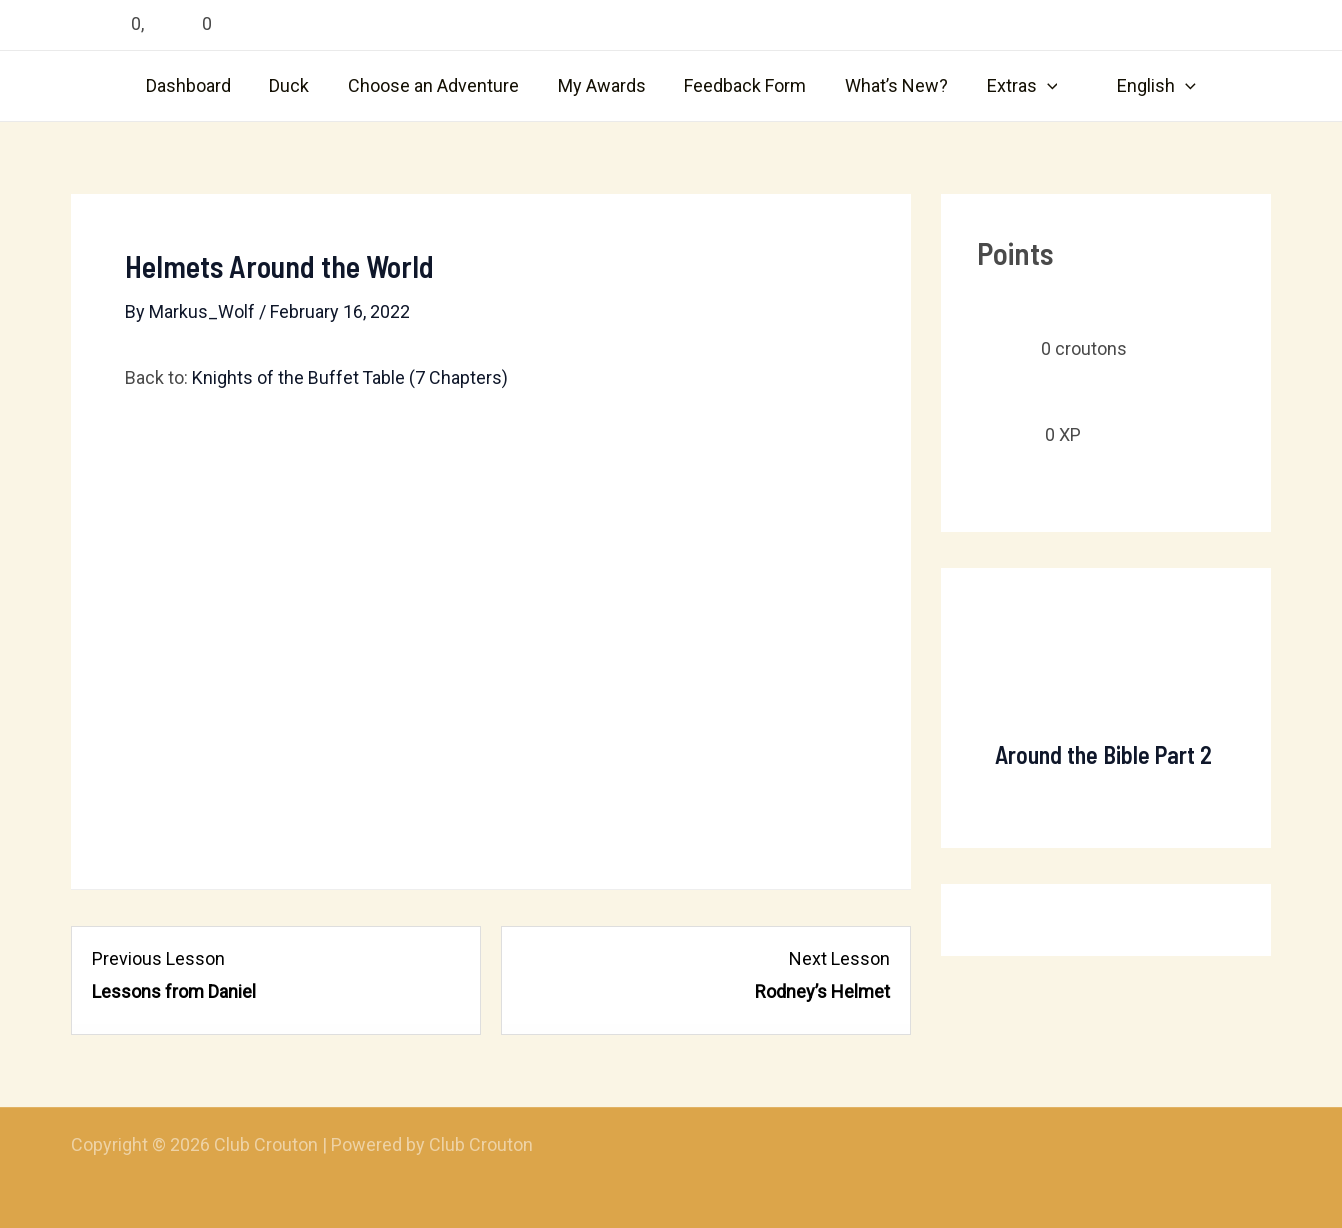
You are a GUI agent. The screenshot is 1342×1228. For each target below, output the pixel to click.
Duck (296, 85)
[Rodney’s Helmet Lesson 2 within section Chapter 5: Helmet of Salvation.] (706, 975)
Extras (1015, 86)
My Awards (603, 85)
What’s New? (892, 85)
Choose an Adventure (437, 85)
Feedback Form (744, 85)
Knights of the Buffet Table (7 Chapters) (350, 377)
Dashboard (197, 85)
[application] (1040, 86)
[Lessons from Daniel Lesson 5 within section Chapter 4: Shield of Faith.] (276, 975)
